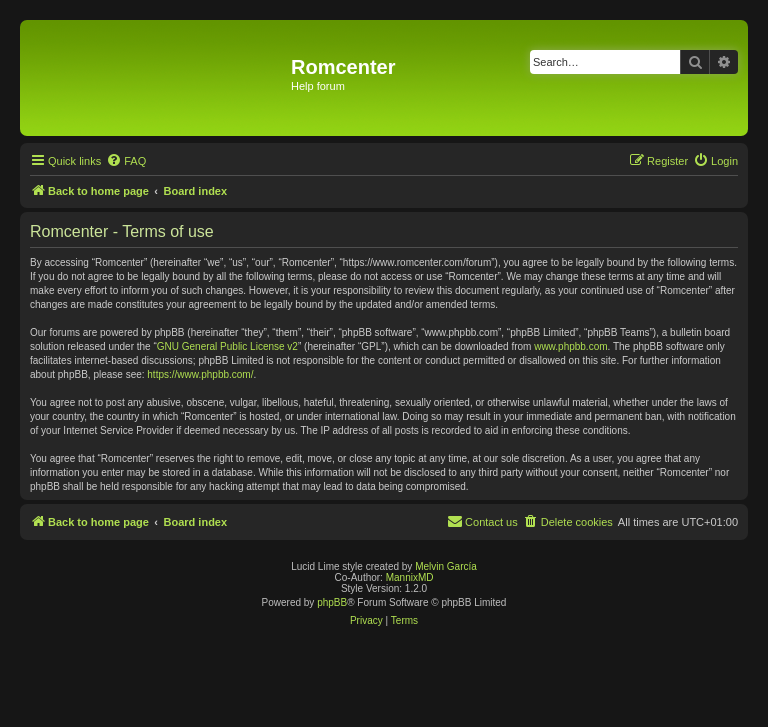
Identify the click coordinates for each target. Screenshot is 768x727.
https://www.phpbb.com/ (200, 374)
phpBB (332, 602)
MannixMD (410, 577)
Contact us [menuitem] (482, 521)
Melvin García (446, 566)
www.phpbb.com (570, 346)
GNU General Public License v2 (227, 346)
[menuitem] (126, 161)
